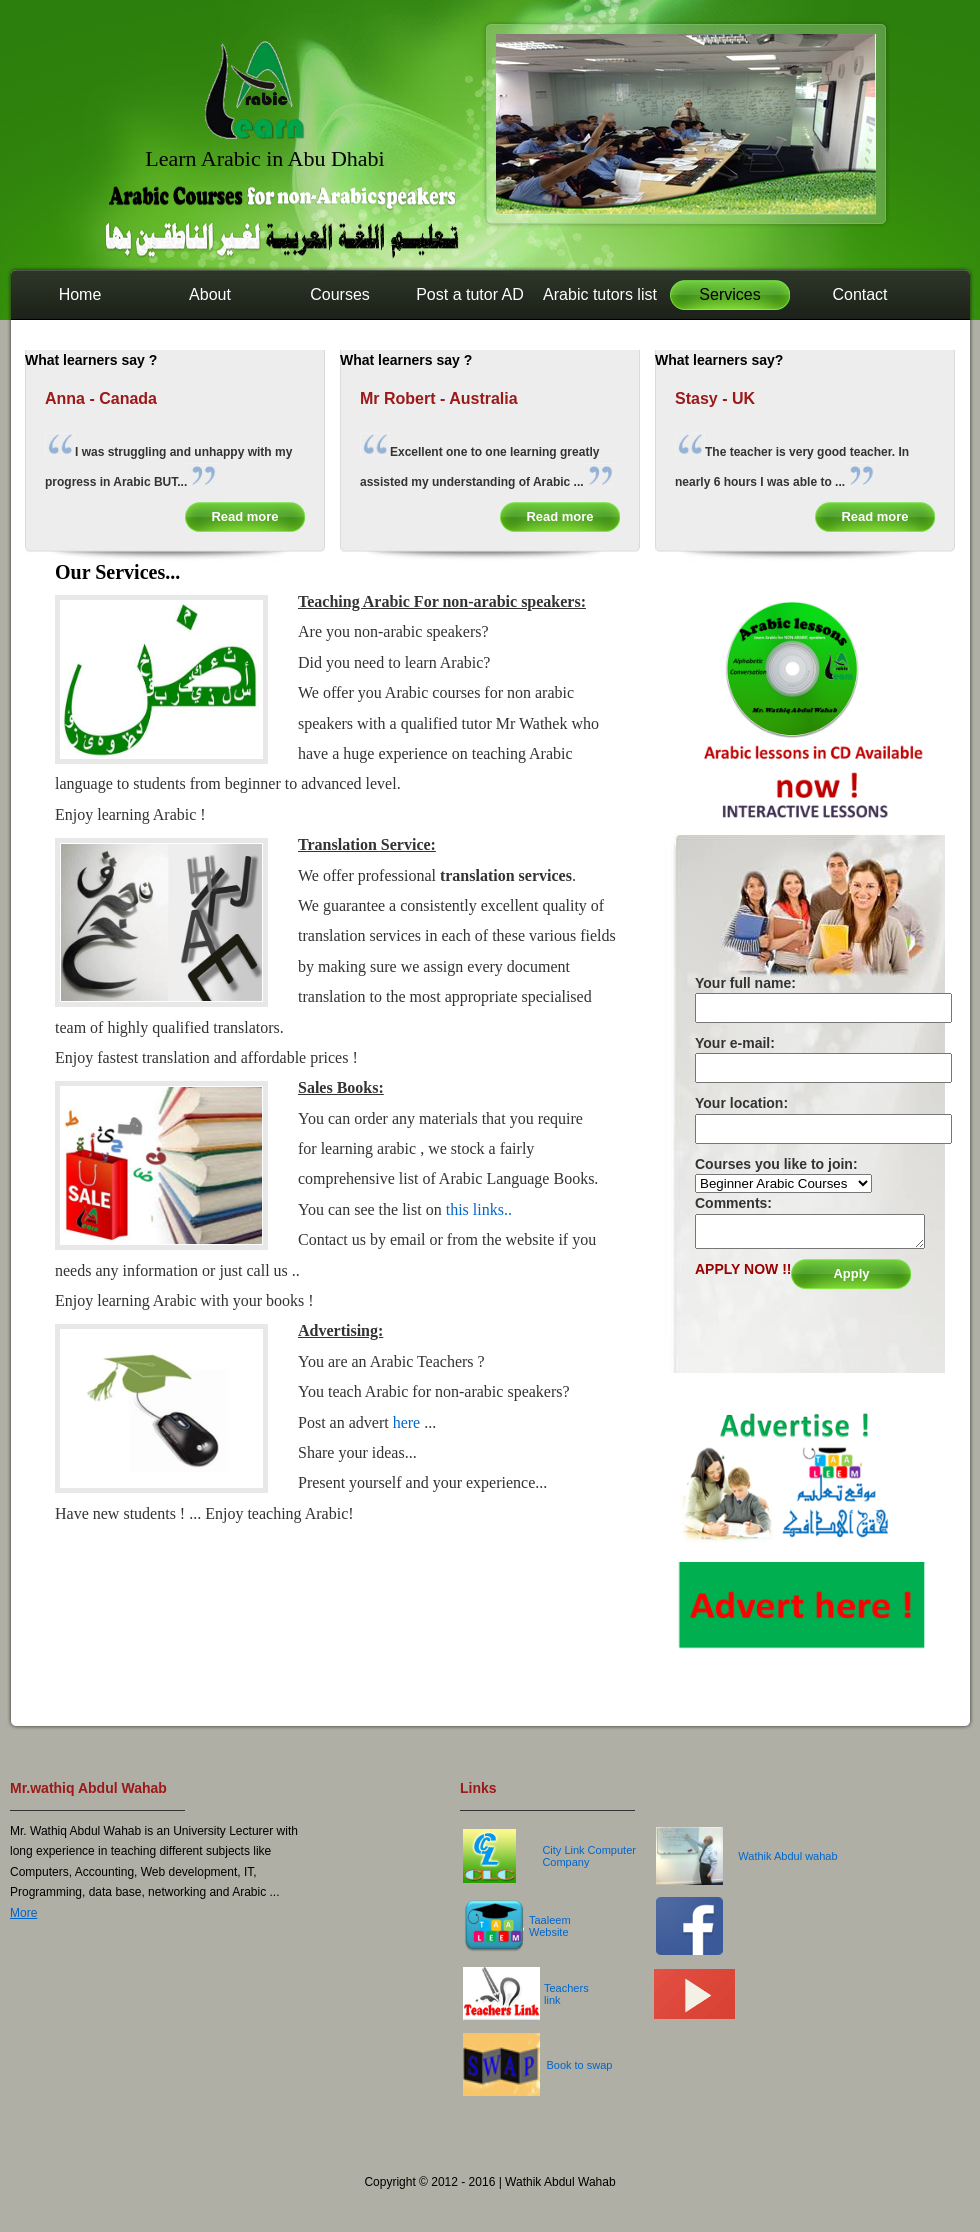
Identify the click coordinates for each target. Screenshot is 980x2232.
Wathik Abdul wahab (787, 1856)
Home (80, 294)
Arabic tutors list (600, 294)
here (409, 1422)
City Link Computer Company (589, 1856)
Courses (340, 294)
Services (729, 294)
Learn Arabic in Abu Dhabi (265, 158)
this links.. (477, 1209)
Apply (851, 1273)
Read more (244, 516)
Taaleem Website (550, 1926)
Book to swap (579, 2065)
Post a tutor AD (470, 294)
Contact (859, 294)
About (210, 294)
